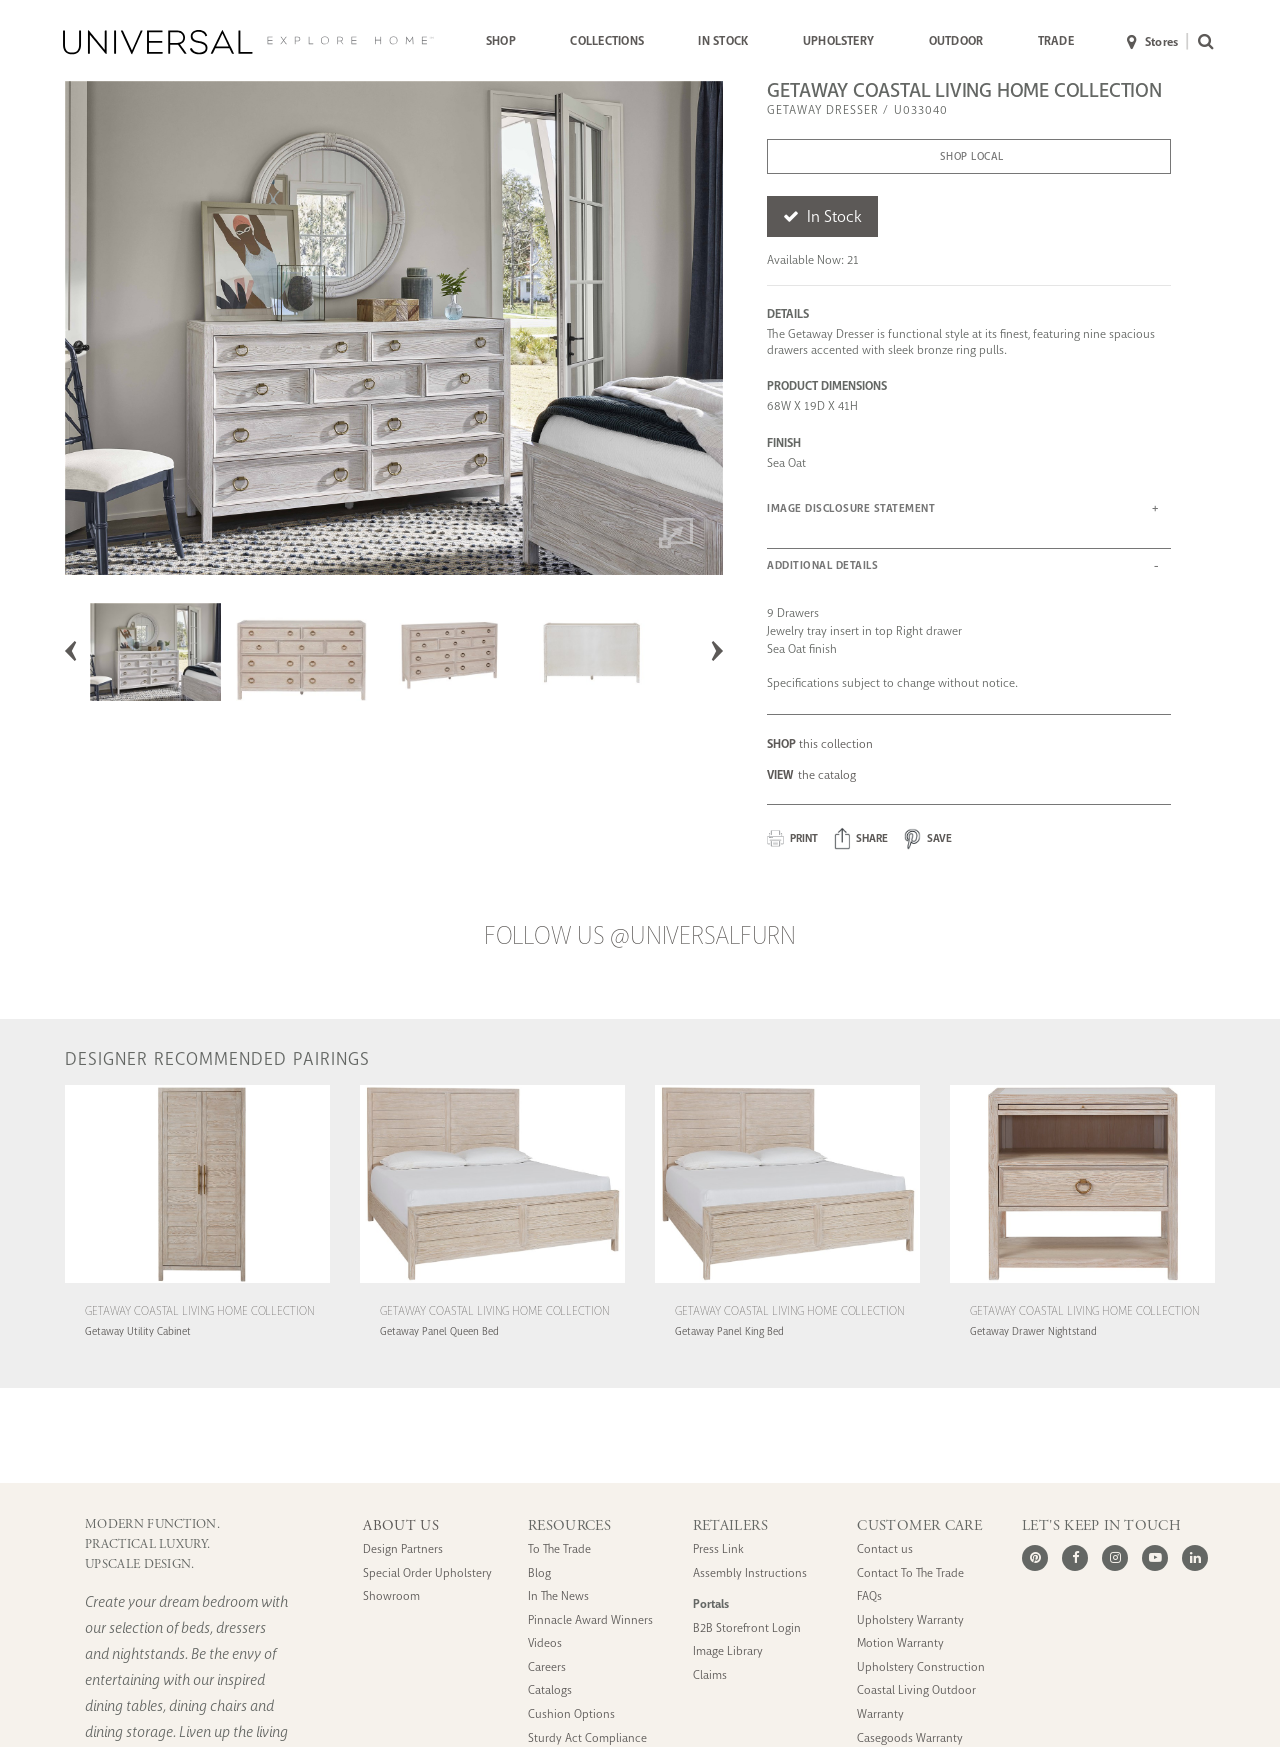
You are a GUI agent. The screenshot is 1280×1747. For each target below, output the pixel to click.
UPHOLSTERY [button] (838, 41)
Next (717, 651)
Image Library (728, 1651)
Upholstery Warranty (910, 1620)
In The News (558, 1596)
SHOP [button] (501, 41)
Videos (545, 1643)
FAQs (869, 1596)
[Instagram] (1115, 1558)
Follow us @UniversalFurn (640, 936)
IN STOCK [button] (723, 41)
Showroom (391, 1596)
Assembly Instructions (750, 1573)
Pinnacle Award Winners (590, 1620)
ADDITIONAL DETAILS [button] (822, 565)
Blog (539, 1573)
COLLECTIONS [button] (607, 41)
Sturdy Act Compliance (587, 1738)
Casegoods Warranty (910, 1738)
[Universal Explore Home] (248, 42)
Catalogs (550, 1690)
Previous (71, 651)
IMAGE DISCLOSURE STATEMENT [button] (851, 508)
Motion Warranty (900, 1643)
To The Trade (559, 1549)
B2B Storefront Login (747, 1628)
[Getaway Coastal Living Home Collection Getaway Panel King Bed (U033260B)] (787, 1285)
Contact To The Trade (910, 1573)
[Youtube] (1155, 1558)
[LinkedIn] (1195, 1558)
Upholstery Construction (921, 1667)
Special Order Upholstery (427, 1573)
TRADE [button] (1056, 41)
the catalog (811, 775)
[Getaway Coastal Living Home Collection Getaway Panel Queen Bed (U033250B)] (492, 1285)
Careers (547, 1667)
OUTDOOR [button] (956, 41)
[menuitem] (501, 42)
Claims (710, 1675)
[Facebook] (1075, 1558)
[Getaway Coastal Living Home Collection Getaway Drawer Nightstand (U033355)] (1082, 1285)
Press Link (718, 1549)
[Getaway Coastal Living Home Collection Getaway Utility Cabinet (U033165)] (197, 1285)
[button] (861, 838)
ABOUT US (401, 1526)
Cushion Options (571, 1714)
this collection (820, 744)
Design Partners (403, 1549)
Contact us (885, 1549)
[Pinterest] (1035, 1558)
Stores (1153, 42)
